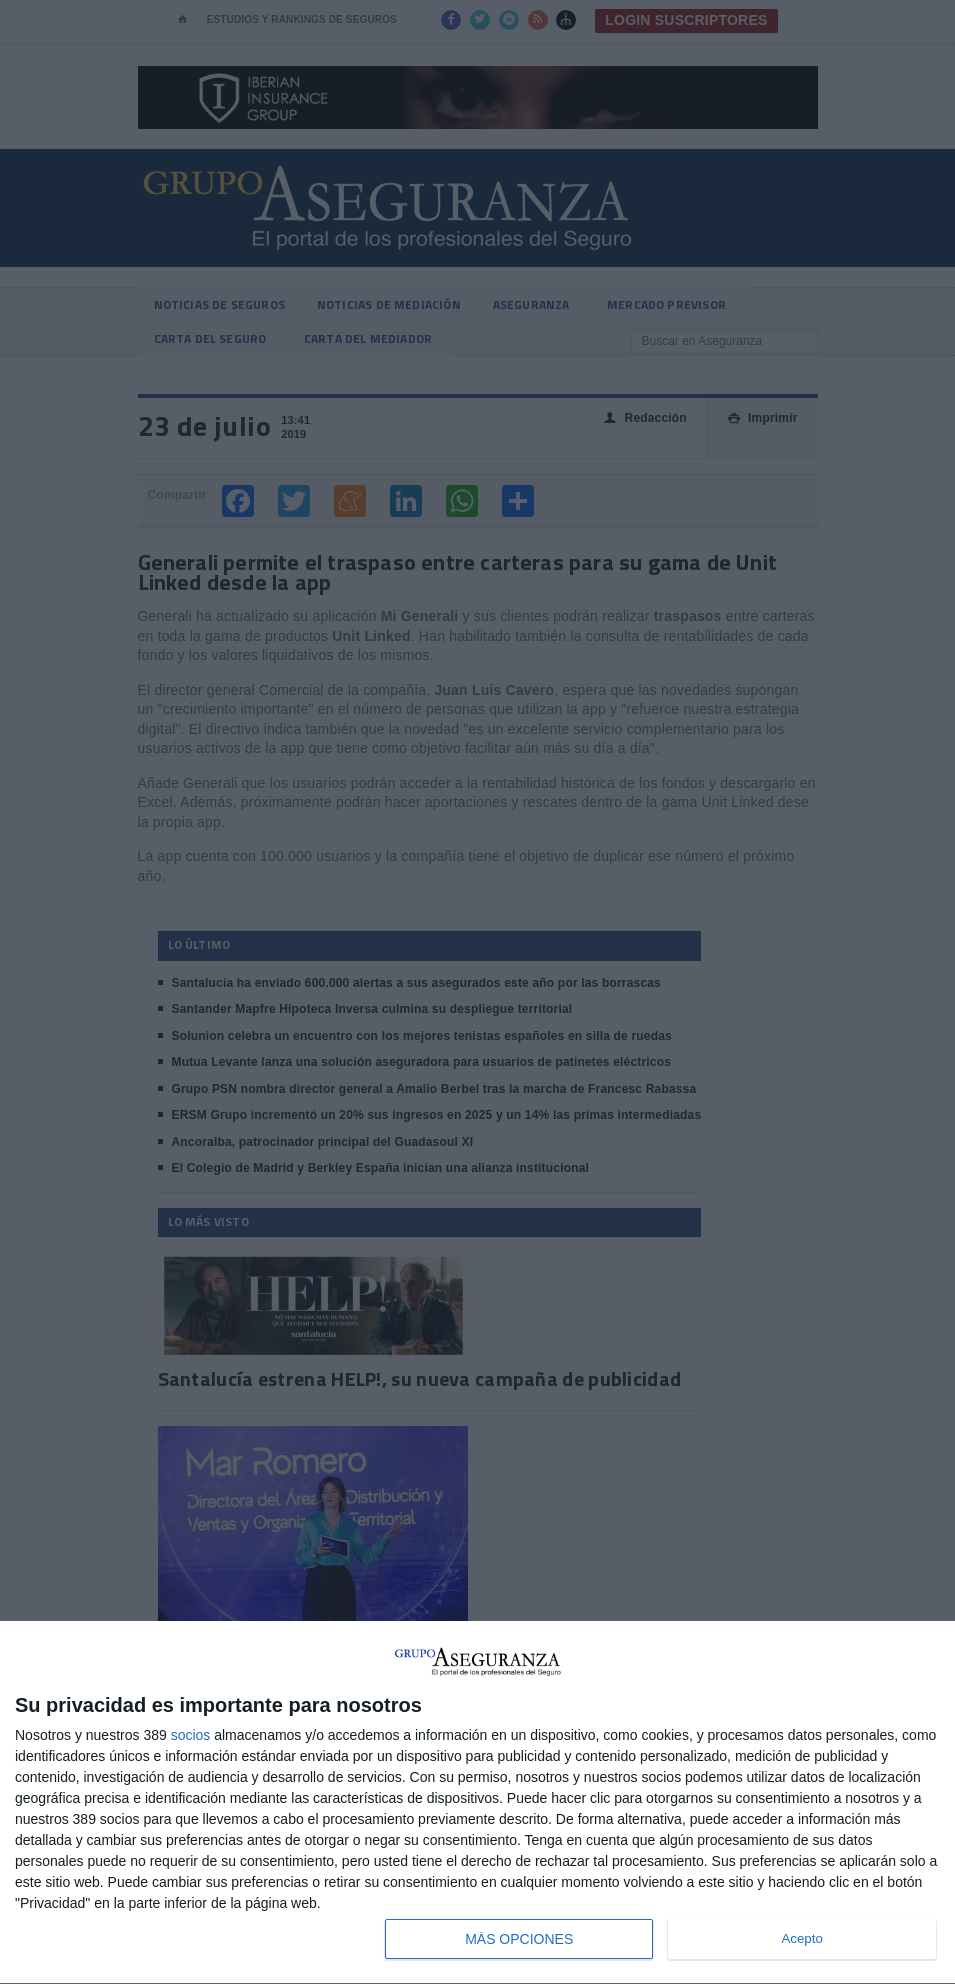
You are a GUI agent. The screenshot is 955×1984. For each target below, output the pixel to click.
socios (191, 1735)
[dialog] (477, 1803)
